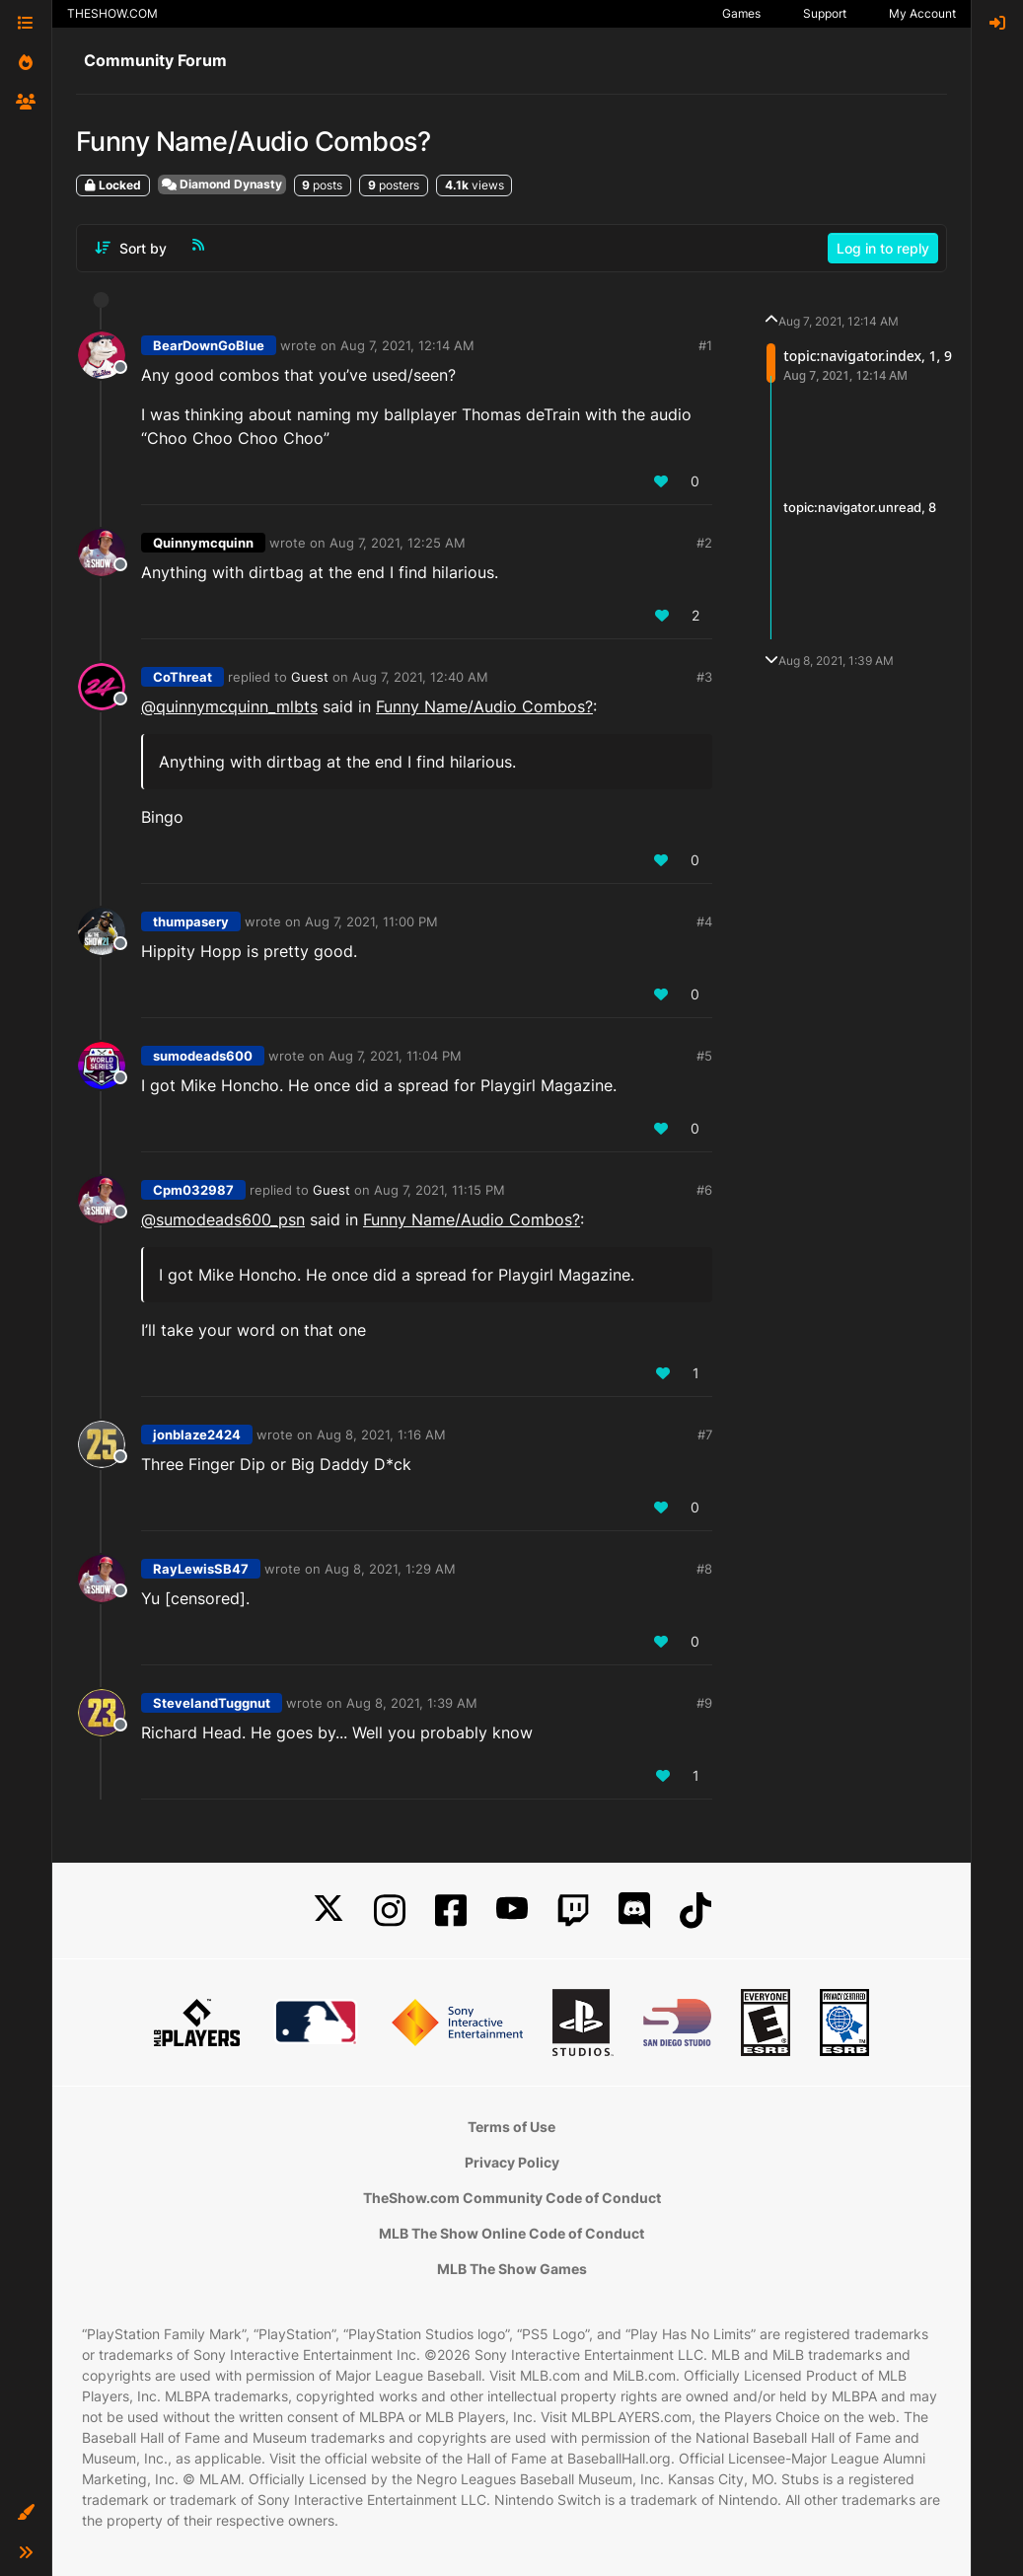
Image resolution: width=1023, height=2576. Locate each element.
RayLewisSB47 (201, 1569)
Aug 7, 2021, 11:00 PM (371, 921)
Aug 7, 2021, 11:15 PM (439, 1190)
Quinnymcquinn (203, 543)
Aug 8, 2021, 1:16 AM (381, 1434)
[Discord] (634, 1910)
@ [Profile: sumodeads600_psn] (223, 1219)
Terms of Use (511, 2126)
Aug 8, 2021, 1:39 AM (411, 1703)
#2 (704, 543)
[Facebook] (451, 1910)
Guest (310, 677)
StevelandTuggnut (211, 1703)
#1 (705, 345)
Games (741, 13)
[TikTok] (695, 1910)
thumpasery (191, 921)
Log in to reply (883, 248)
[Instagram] (389, 1910)
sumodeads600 (203, 1056)
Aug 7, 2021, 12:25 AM (397, 543)
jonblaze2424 (197, 1434)
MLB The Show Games (512, 2268)
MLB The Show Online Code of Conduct (511, 2233)
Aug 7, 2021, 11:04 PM (395, 1056)
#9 (704, 1703)
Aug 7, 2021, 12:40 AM (420, 677)
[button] (25, 2513)
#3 (704, 677)
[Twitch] (573, 1910)
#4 (704, 921)
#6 (704, 1190)
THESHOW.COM (112, 13)
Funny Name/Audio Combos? (484, 706)
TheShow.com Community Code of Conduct (512, 2197)
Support (824, 13)
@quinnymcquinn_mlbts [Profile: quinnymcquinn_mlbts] (229, 706)
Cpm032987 (193, 1190)
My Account (922, 13)
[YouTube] (512, 1910)
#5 (704, 1056)
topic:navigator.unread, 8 (859, 507)
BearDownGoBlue (208, 345)
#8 (704, 1569)
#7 (704, 1434)
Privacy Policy (512, 2162)
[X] (328, 1910)
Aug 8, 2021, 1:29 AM (390, 1569)
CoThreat (182, 677)
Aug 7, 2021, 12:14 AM (407, 345)
